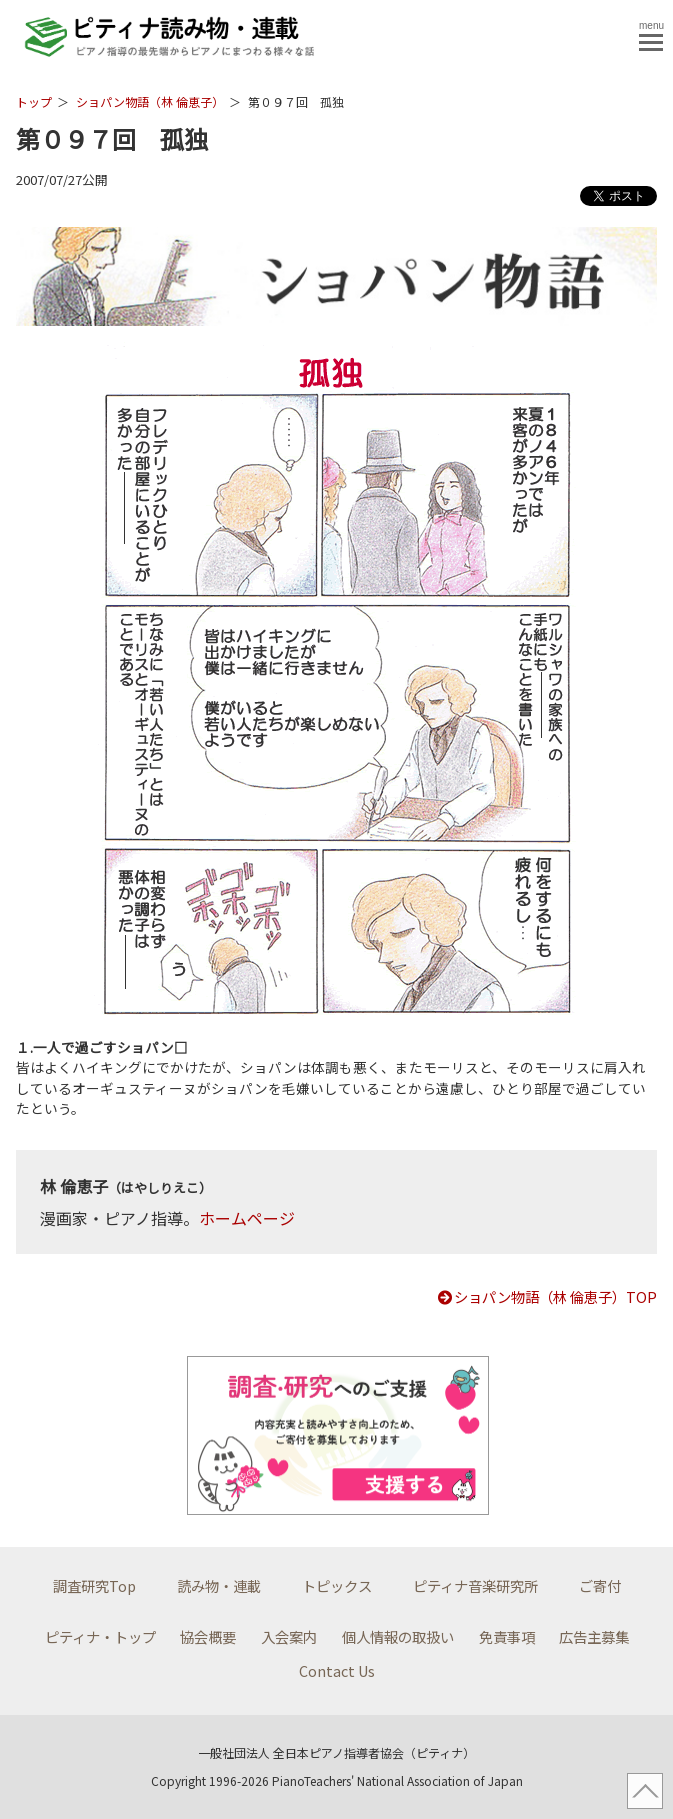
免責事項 (507, 1636)
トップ (34, 101)
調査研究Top (94, 1585)
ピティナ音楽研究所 (475, 1585)
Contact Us (337, 1670)
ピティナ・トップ (100, 1636)
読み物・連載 (219, 1585)
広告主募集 (594, 1636)
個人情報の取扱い (398, 1636)
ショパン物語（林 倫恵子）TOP (546, 1296)
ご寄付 (600, 1585)
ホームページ (247, 1218)
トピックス (337, 1585)
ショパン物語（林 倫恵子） (150, 101)
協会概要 (208, 1636)
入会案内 (289, 1636)
